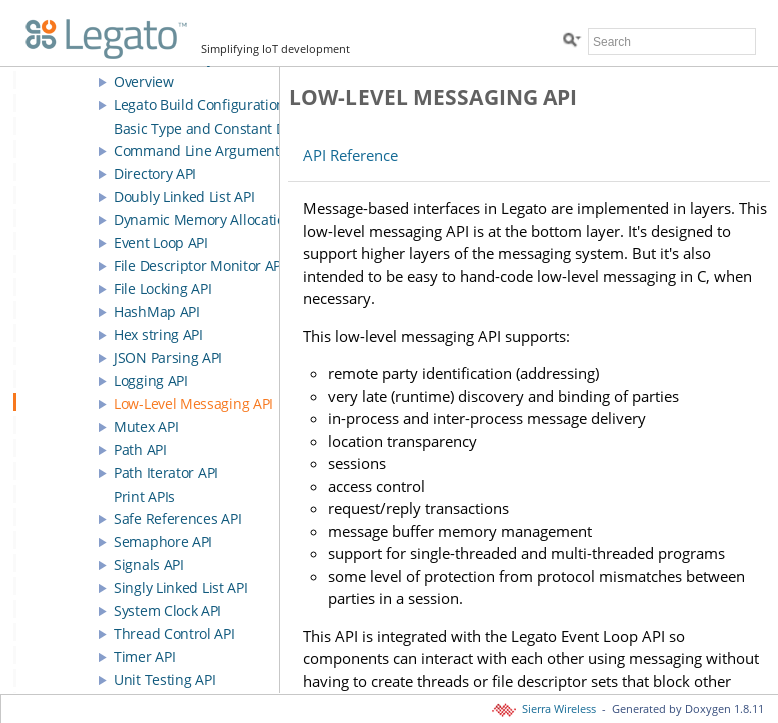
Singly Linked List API (180, 587)
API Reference (350, 155)
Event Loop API (161, 242)
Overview (144, 81)
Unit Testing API (164, 679)
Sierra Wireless (545, 709)
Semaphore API (163, 541)
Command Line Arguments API (212, 150)
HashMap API (157, 311)
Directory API (155, 173)
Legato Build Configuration (199, 104)
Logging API (151, 380)
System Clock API (167, 610)
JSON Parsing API (168, 357)
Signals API (149, 564)
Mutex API (146, 426)
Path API (140, 449)
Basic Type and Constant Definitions (230, 128)
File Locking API (162, 288)
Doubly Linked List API (184, 196)
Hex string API (158, 334)
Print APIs (144, 496)
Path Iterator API (166, 472)
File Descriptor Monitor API (199, 265)
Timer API (144, 656)
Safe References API (177, 518)
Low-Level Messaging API (193, 403)
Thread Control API (174, 633)
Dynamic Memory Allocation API (215, 219)
